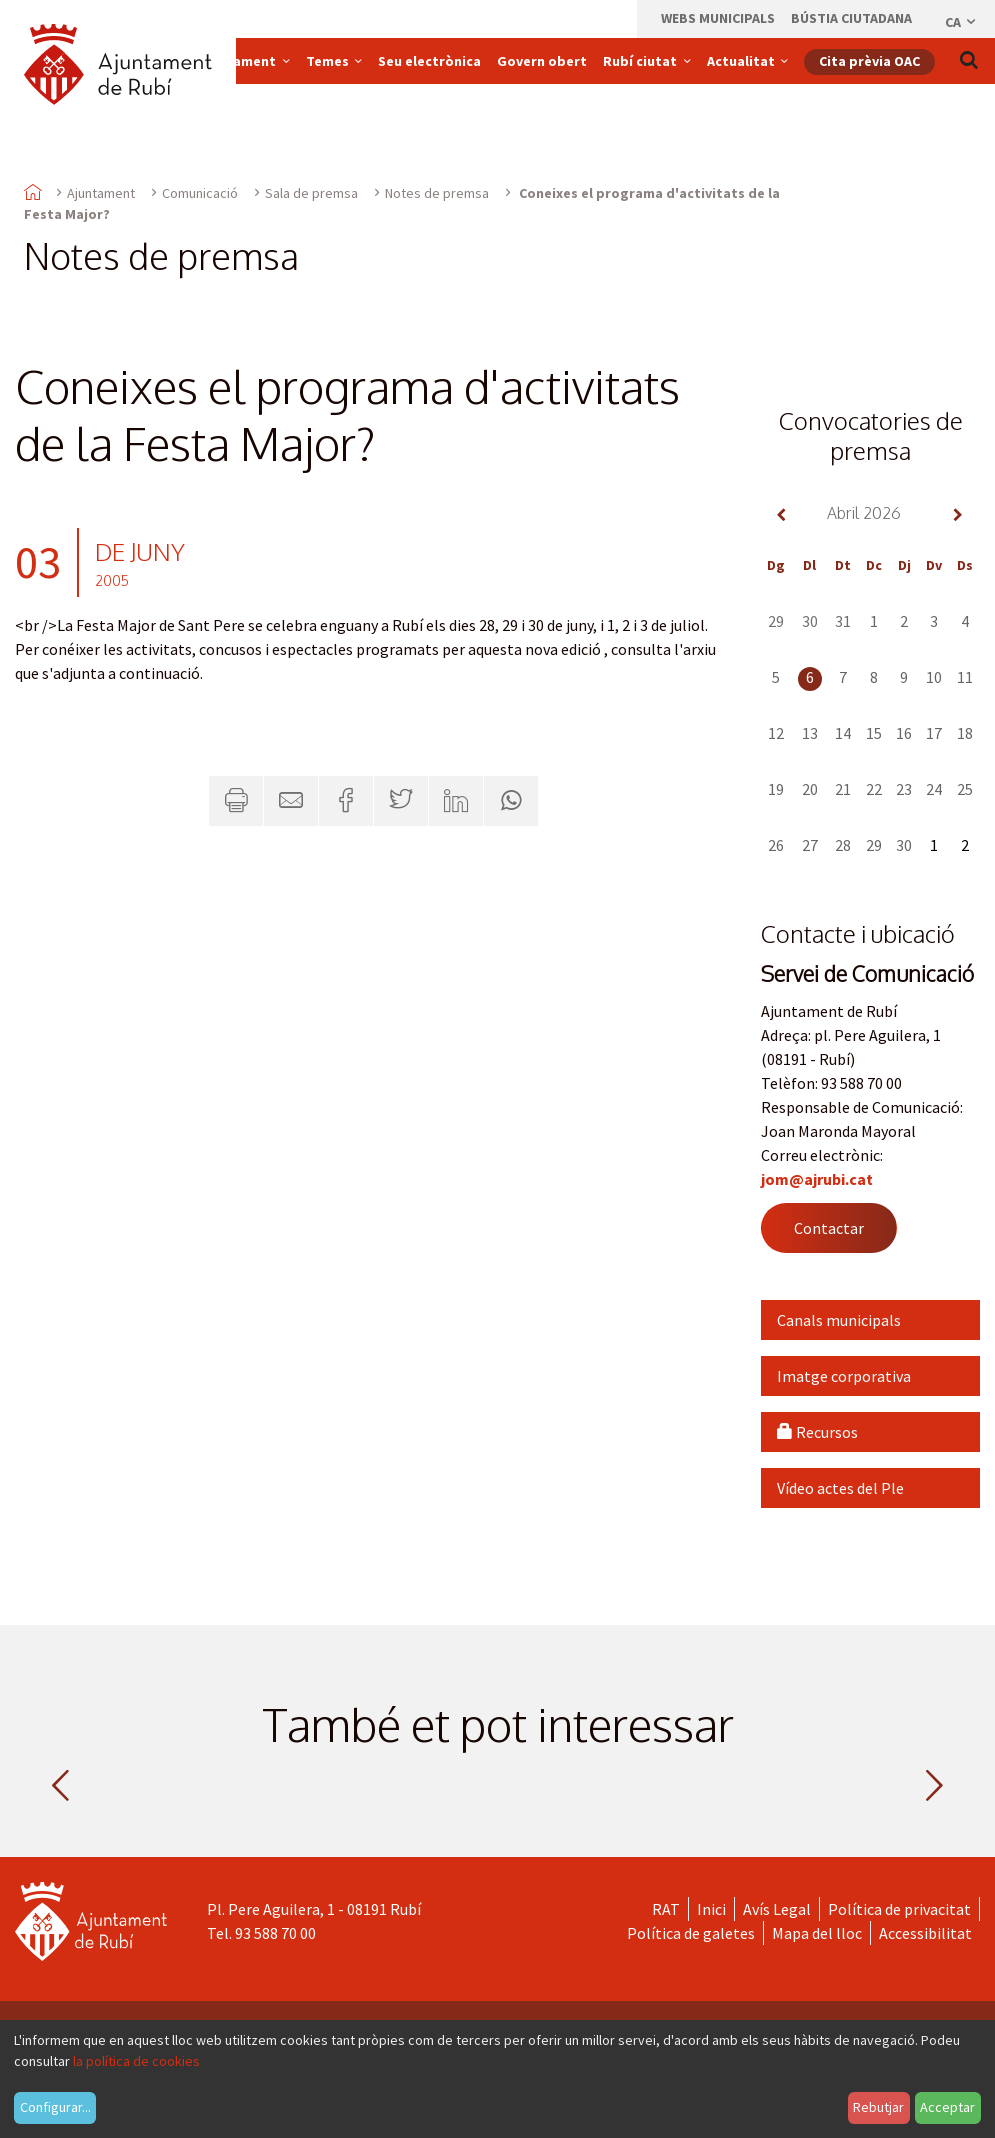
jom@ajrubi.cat (817, 1179)
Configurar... (55, 2107)
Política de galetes (691, 1933)
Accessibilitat (925, 1933)
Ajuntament (101, 193)
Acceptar (947, 2107)
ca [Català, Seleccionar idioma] (961, 22)
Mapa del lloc (817, 1933)
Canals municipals (839, 1320)
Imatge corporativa (844, 1376)
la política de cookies (136, 2061)
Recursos (817, 1432)
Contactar (829, 1228)
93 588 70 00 (275, 1933)
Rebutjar (878, 2107)
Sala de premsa (311, 193)
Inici (711, 1909)
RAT (666, 1909)
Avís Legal (777, 1909)
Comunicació (200, 193)
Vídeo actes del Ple (840, 1488)
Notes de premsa (437, 193)
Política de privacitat (899, 1909)
